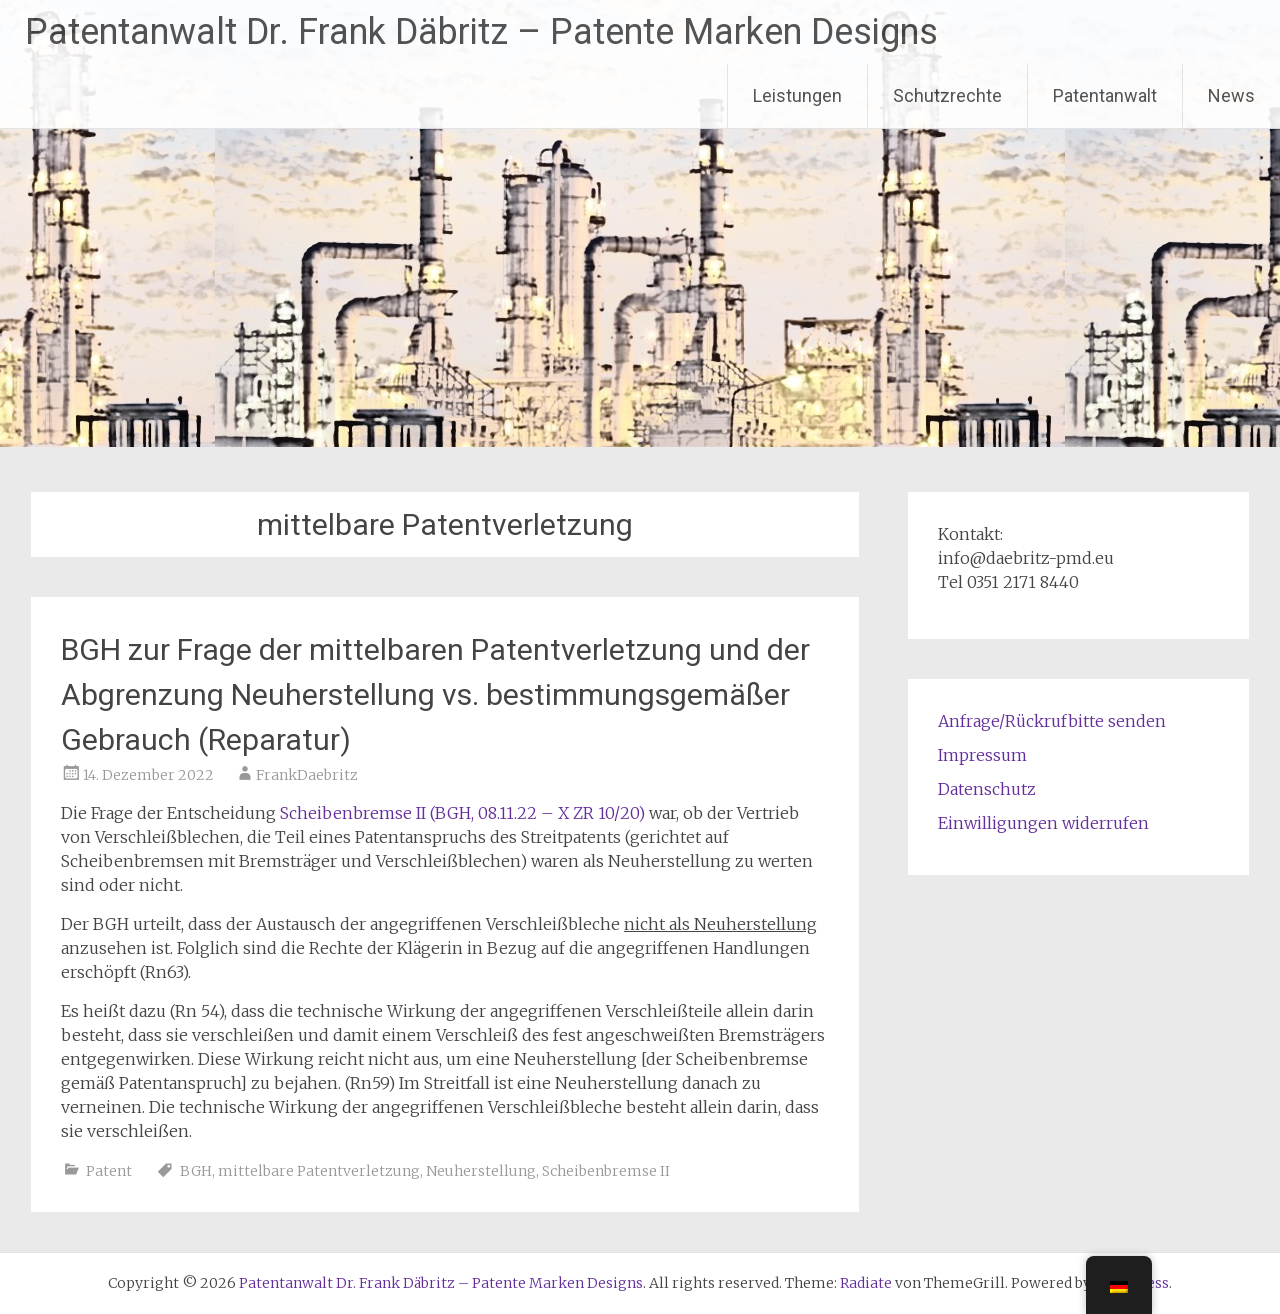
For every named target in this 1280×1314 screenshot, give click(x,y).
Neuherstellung (481, 1171)
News (1231, 95)
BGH (196, 1171)
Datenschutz (987, 789)
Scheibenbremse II (606, 1171)
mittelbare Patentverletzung (319, 1171)
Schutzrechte (947, 95)
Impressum (982, 755)
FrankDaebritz (307, 775)
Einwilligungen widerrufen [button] (1043, 823)
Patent (109, 1171)
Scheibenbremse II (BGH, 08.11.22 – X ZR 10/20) (462, 813)
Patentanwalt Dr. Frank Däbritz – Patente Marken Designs (481, 32)
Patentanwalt (1105, 95)
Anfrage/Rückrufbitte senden (1052, 721)
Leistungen (797, 95)
